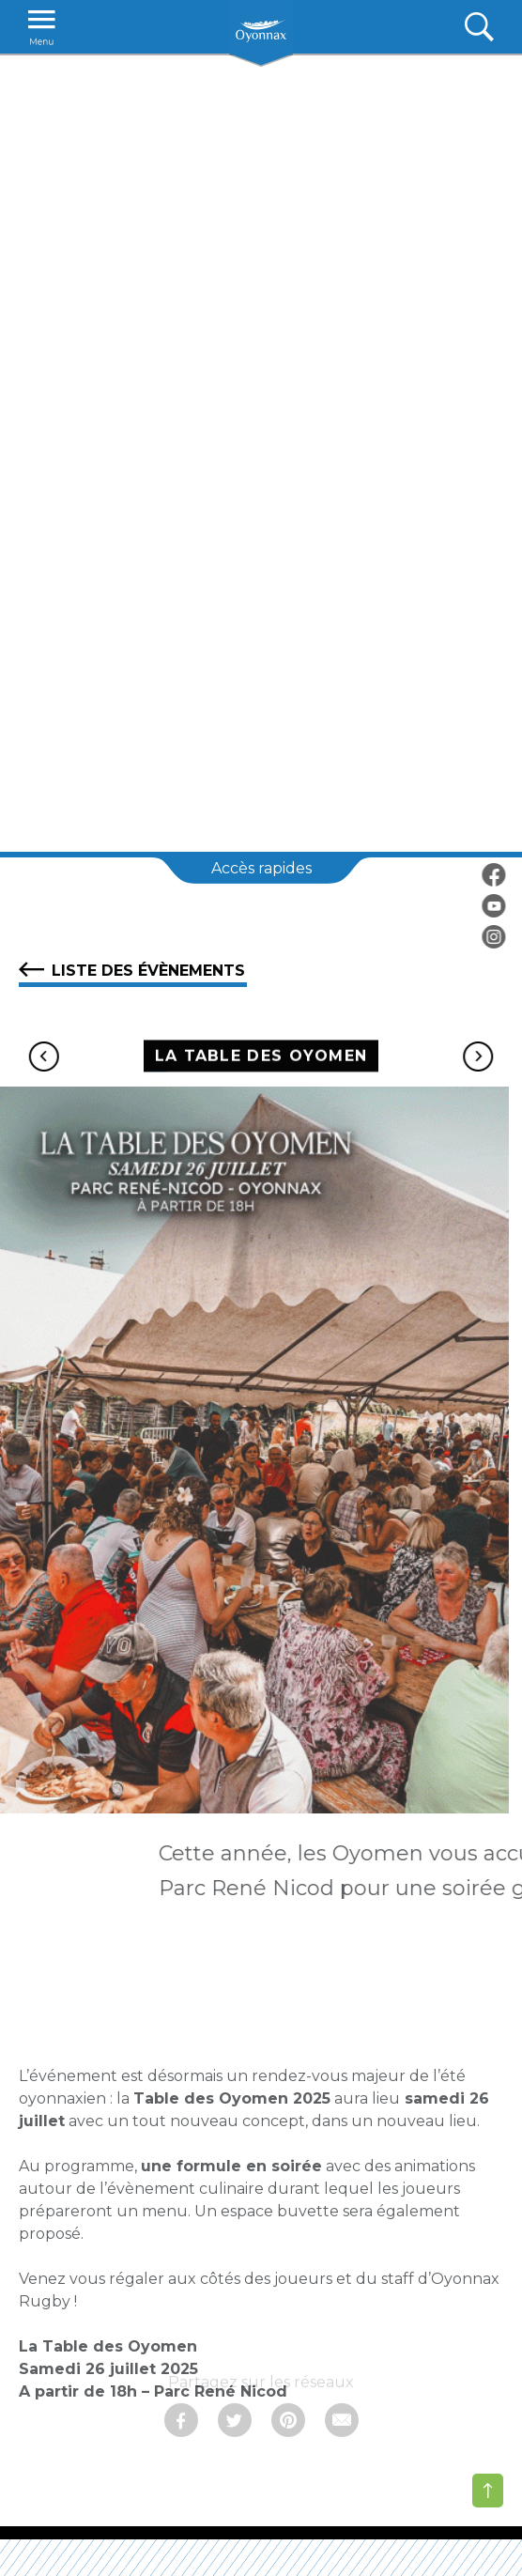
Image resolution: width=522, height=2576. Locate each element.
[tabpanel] (261, 453)
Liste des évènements (132, 969)
